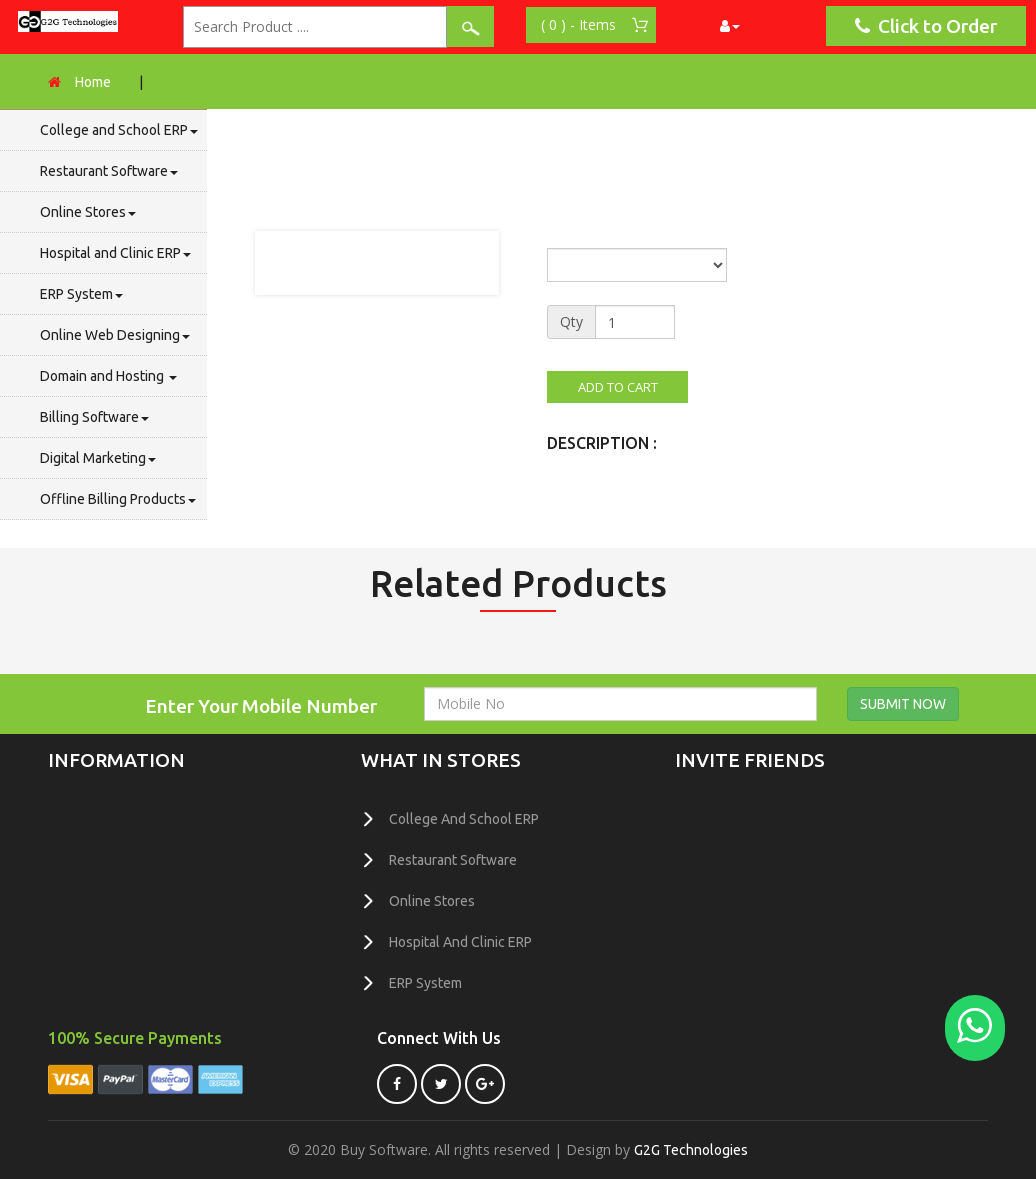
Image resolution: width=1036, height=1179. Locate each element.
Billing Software (94, 417)
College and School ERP (119, 130)
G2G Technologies (691, 1150)
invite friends (750, 760)
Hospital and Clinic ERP (115, 253)
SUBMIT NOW (903, 704)
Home (93, 82)
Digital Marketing (98, 458)
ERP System (81, 294)
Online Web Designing (115, 335)
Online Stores (88, 212)
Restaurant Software (109, 171)
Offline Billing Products (118, 499)
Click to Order (926, 26)
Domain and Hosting (108, 376)
